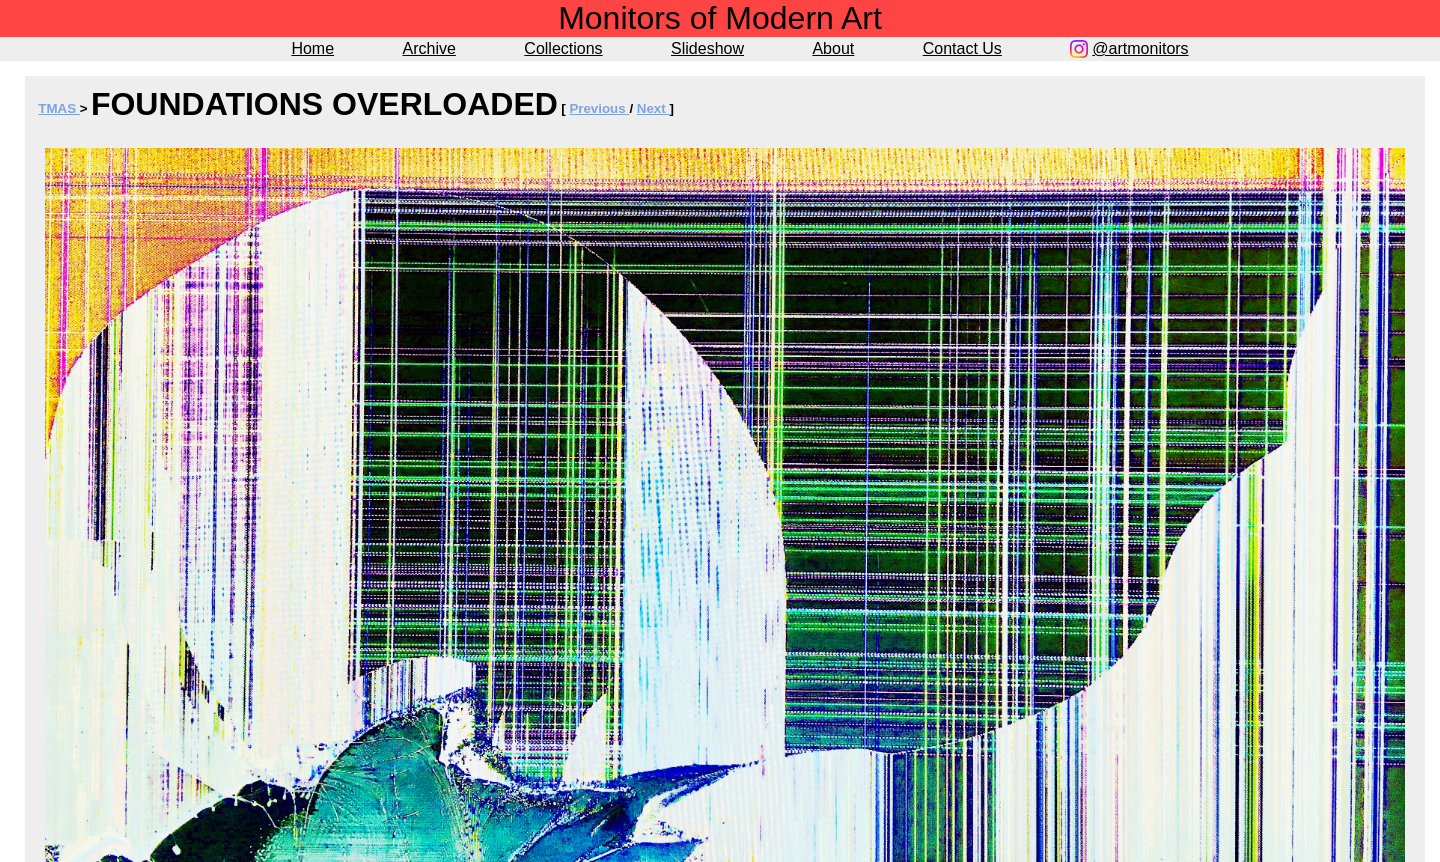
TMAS (58, 108)
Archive (429, 48)
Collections (563, 48)
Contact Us (962, 48)
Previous (599, 108)
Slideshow (707, 48)
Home (312, 48)
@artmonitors (1140, 48)
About (833, 48)
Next (653, 108)
